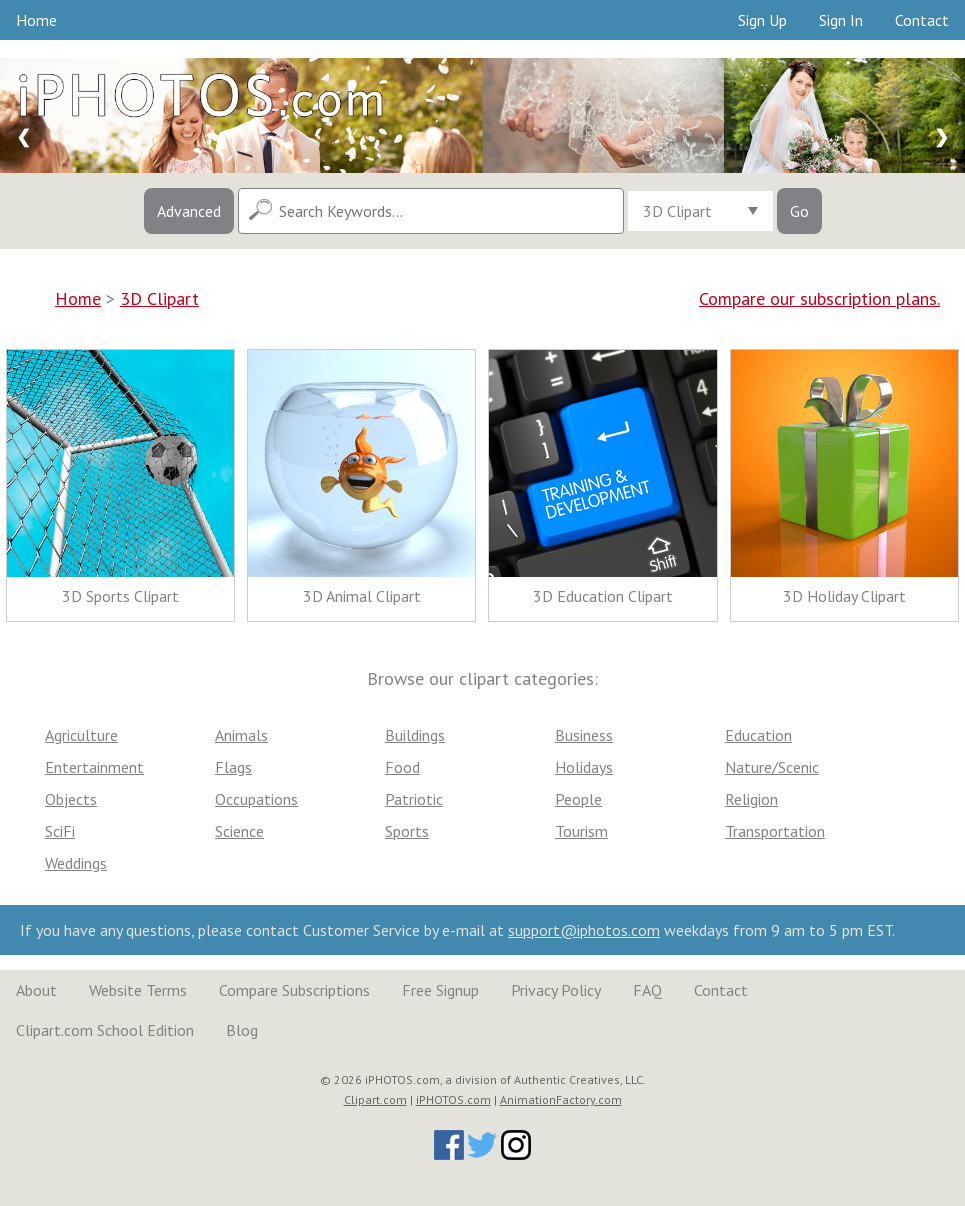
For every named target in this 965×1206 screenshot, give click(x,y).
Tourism (581, 831)
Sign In (841, 20)
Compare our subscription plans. (819, 298)
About (36, 990)
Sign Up (762, 20)
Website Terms (138, 990)
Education (758, 735)
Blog (242, 1030)
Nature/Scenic (772, 767)
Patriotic (414, 799)
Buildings (415, 735)
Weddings (76, 863)
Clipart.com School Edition (105, 1030)
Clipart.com (375, 1099)
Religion (751, 799)
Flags (233, 767)
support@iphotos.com (584, 930)
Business (584, 735)
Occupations (256, 799)
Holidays (584, 767)
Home (36, 20)
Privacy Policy (556, 990)
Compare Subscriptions (294, 990)
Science (239, 831)
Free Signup (440, 990)
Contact (922, 20)
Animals (241, 735)
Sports (407, 831)
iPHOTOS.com (453, 1099)
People (578, 799)
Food (402, 767)
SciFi (60, 831)
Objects (71, 799)
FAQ (647, 990)
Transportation (775, 831)
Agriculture (81, 735)
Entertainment (94, 767)
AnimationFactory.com (561, 1099)
